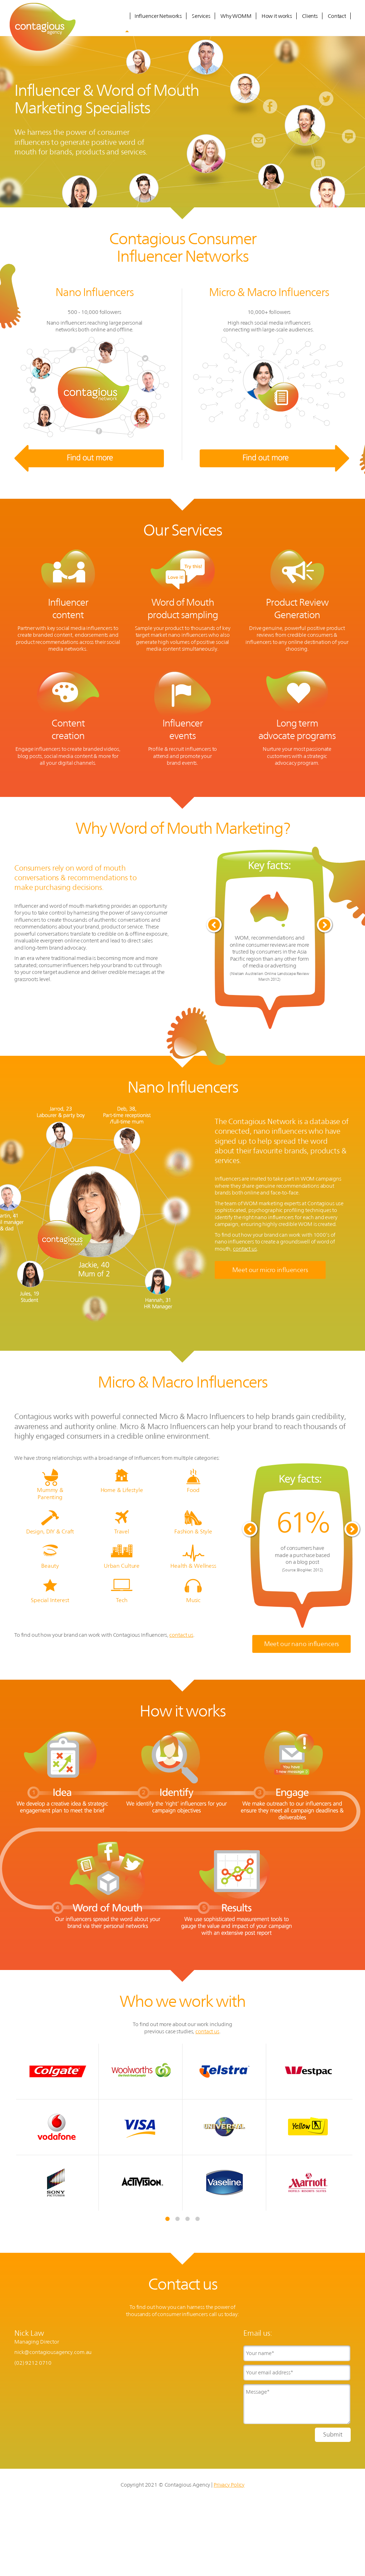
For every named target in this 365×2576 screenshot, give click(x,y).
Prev (215, 925)
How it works (277, 16)
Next (325, 925)
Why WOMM (236, 16)
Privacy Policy (229, 2484)
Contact (337, 16)
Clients (310, 16)
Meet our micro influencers (270, 1270)
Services (201, 16)
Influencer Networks (158, 16)
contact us (245, 1248)
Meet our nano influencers (301, 1643)
